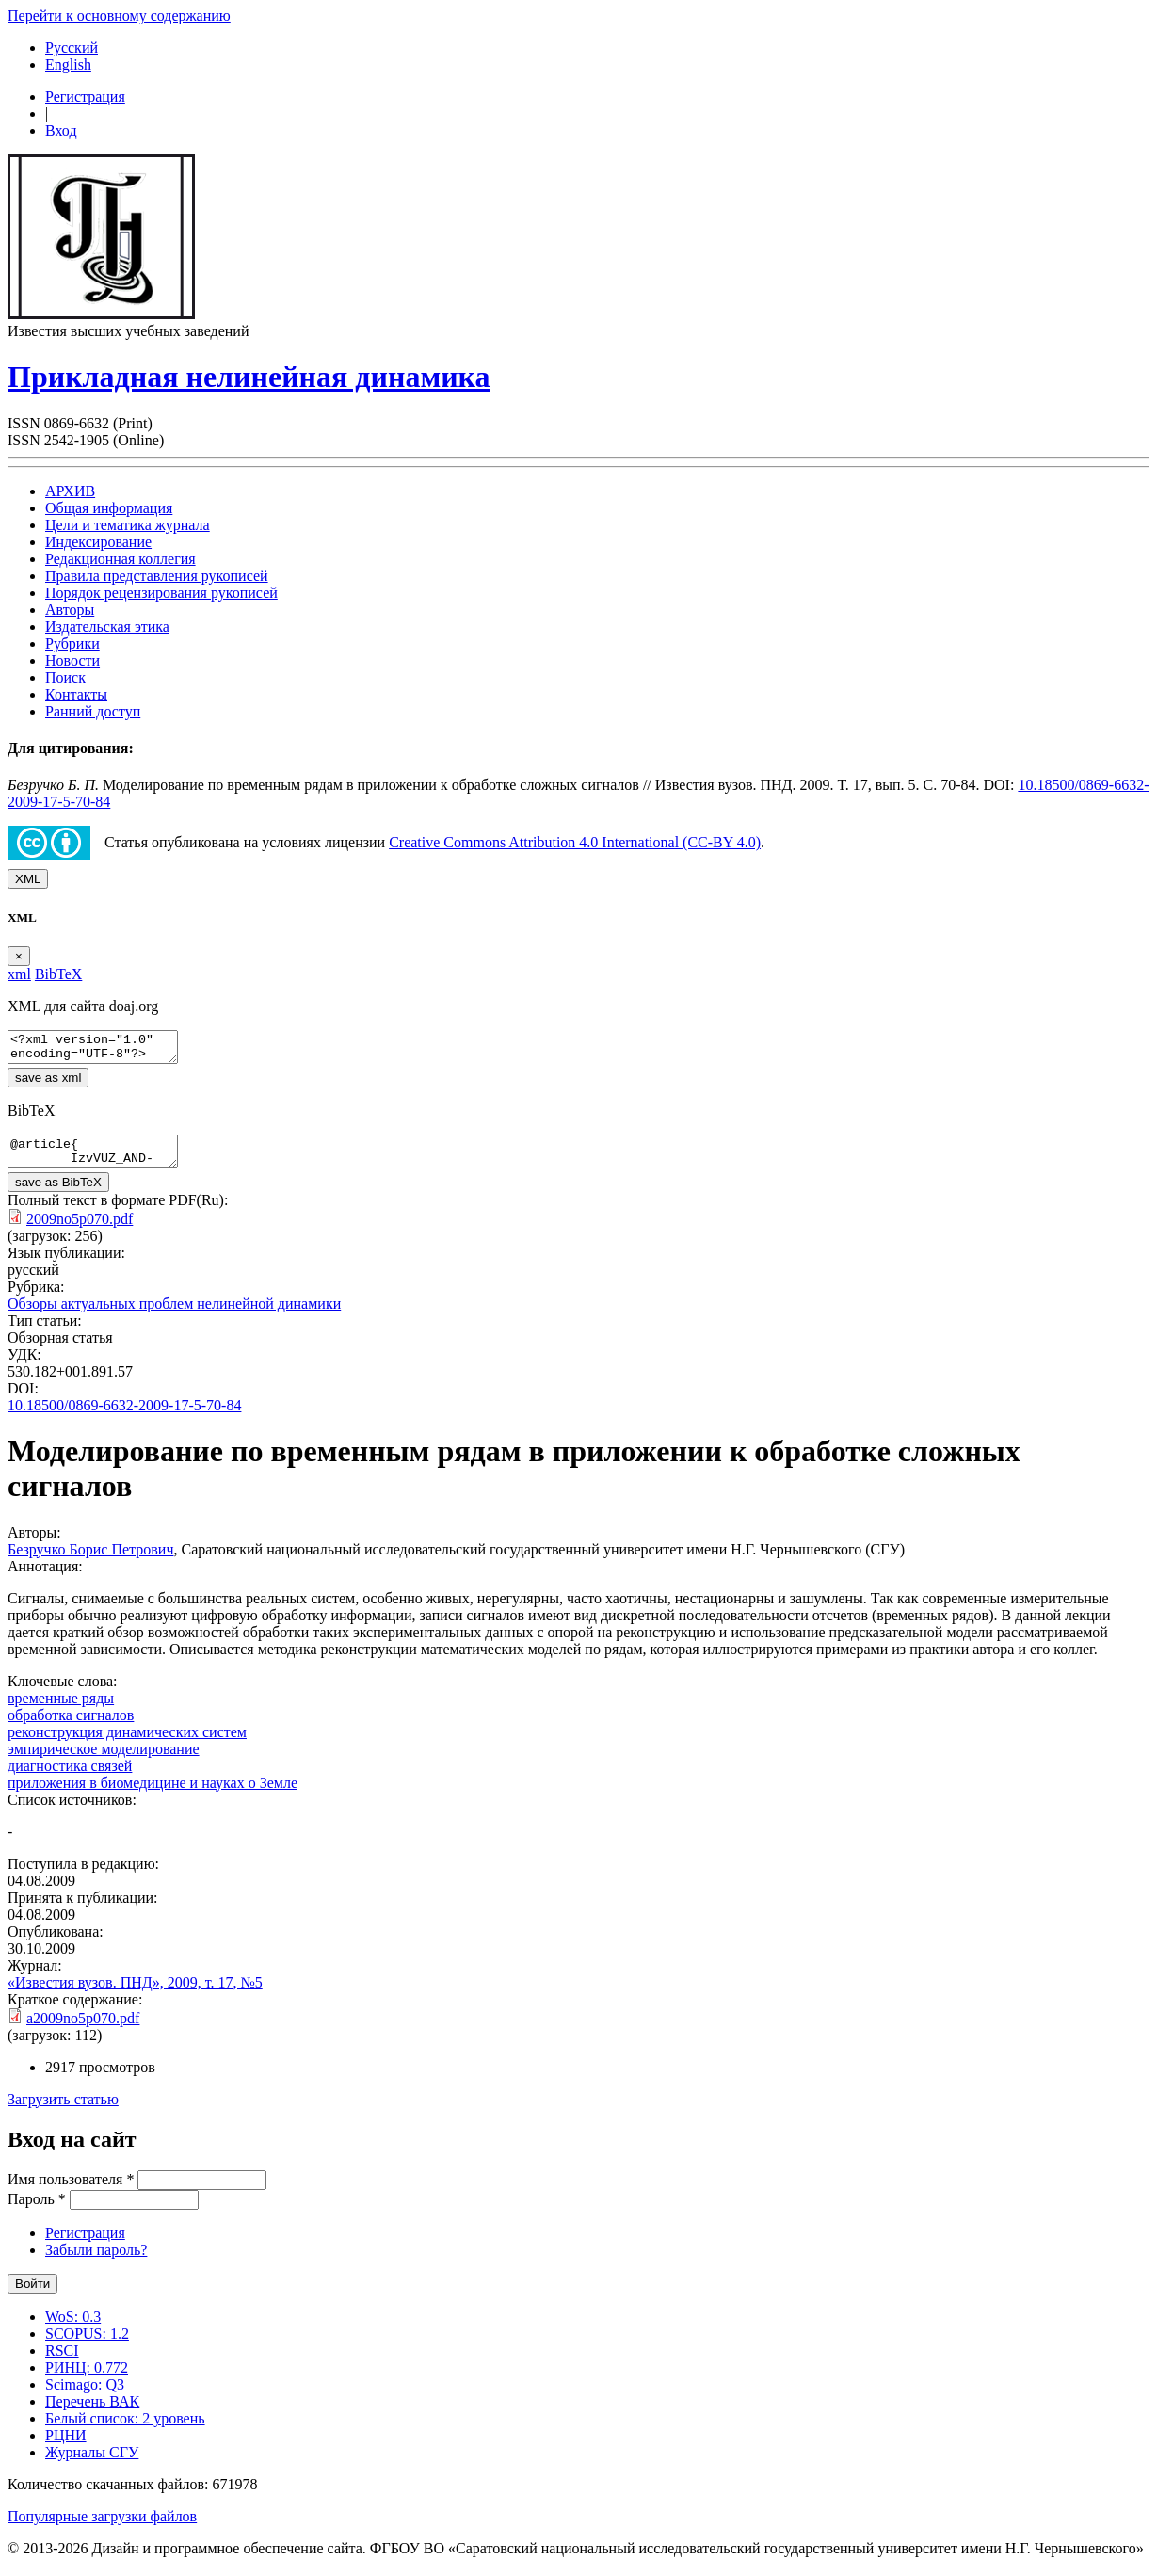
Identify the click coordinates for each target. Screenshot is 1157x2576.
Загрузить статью (63, 2110)
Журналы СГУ (91, 2463)
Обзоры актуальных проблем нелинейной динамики (174, 1315)
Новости (72, 660)
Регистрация (85, 97)
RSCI (62, 2362)
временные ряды (61, 1709)
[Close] (19, 956)
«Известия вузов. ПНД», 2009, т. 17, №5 (135, 1994)
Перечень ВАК (92, 2413)
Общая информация (108, 508)
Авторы (69, 610)
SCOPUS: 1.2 (87, 2345)
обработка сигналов (71, 1726)
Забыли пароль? (96, 2261)
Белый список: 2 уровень (125, 2430)
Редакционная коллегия (120, 559)
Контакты (76, 694)
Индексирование (98, 542)
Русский (71, 48)
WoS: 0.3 (73, 2328)
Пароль (37, 2210)
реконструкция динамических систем (127, 1743)
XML (27, 879)
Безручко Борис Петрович (90, 1561)
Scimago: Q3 (84, 2396)
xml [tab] (19, 974)
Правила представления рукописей (156, 576)
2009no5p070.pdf (79, 1230)
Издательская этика (107, 627)
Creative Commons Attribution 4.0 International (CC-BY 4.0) (575, 842)
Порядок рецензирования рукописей (161, 593)
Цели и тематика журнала (127, 525)
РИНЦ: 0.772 (86, 2379)
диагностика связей (70, 1777)
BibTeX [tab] (58, 974)
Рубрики (72, 644)
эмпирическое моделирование (104, 1760)
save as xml (48, 1083)
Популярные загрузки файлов (102, 2528)
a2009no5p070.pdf (82, 2029)
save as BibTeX (58, 1193)
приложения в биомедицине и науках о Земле (152, 1794)
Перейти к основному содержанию (119, 16)
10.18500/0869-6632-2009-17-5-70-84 (124, 1417)
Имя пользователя (71, 2190)
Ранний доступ (92, 711)
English (68, 64)
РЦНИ (66, 2447)
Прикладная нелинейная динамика (249, 377)
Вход (61, 130)
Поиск (65, 677)
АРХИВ (70, 491)
